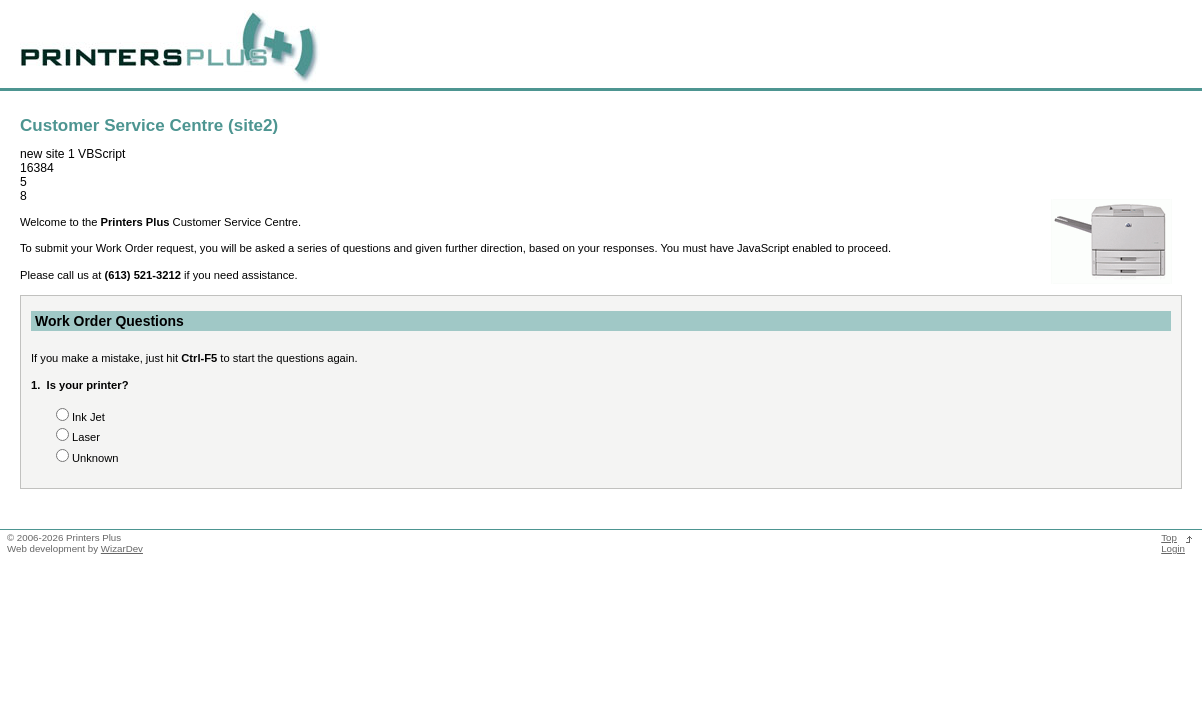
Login (1173, 548)
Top (1169, 537)
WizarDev (122, 548)
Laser (86, 437)
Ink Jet (88, 417)
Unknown (95, 458)
